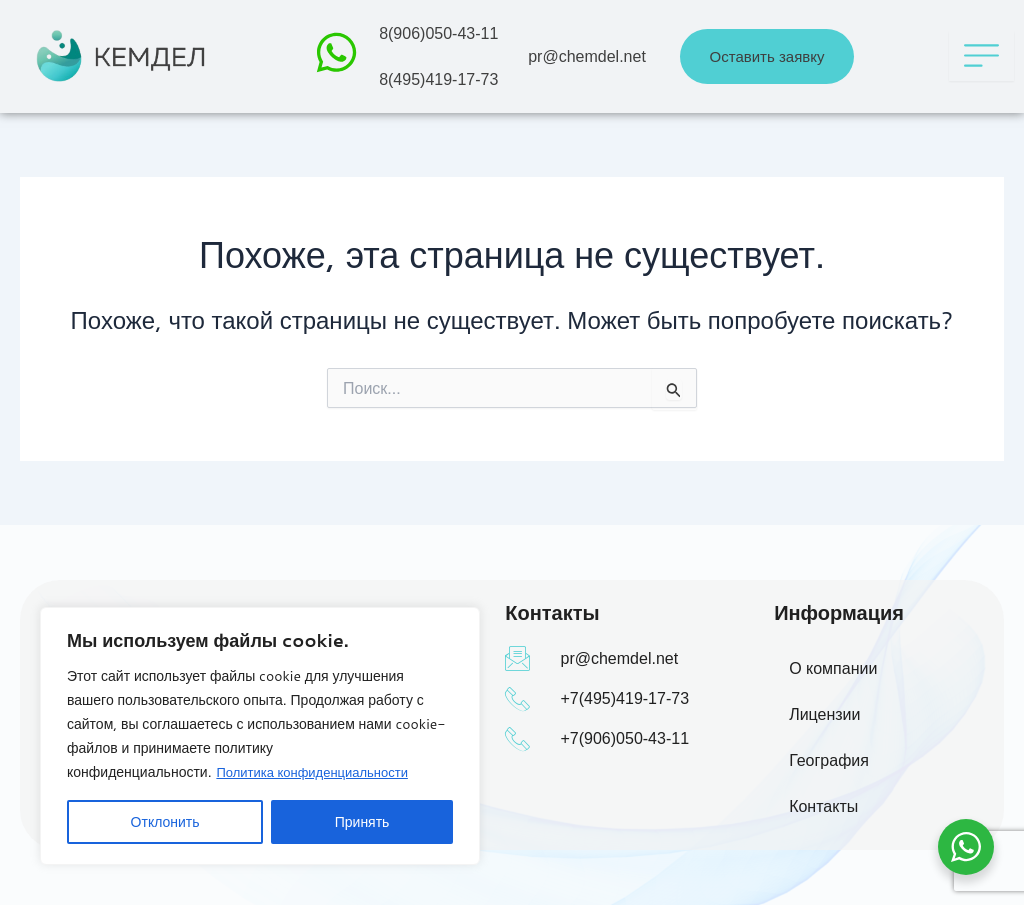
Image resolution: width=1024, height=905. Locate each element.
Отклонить (165, 822)
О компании (833, 668)
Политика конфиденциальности (319, 772)
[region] (260, 736)
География (829, 760)
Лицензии (824, 714)
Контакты (823, 806)
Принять (362, 822)
